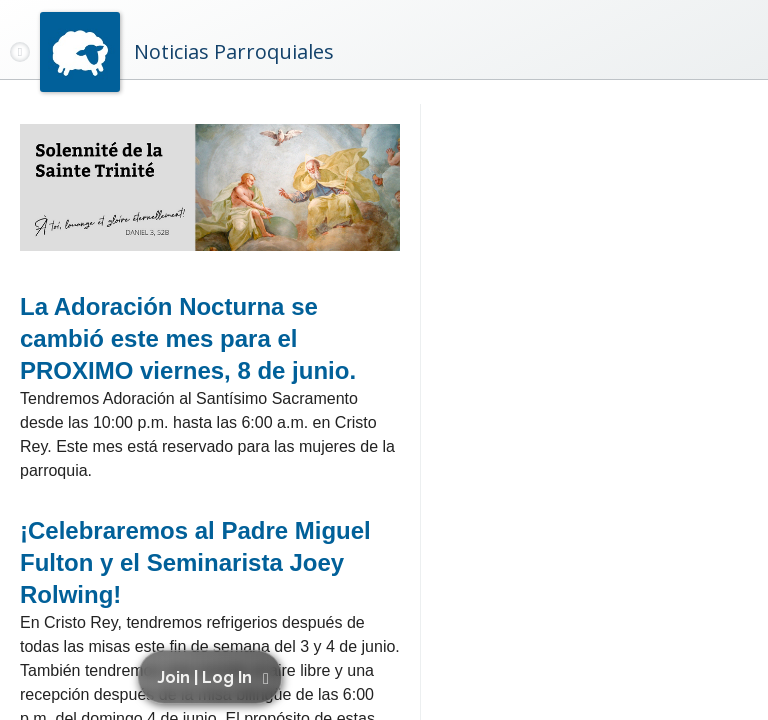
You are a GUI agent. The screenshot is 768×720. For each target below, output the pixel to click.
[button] (212, 677)
